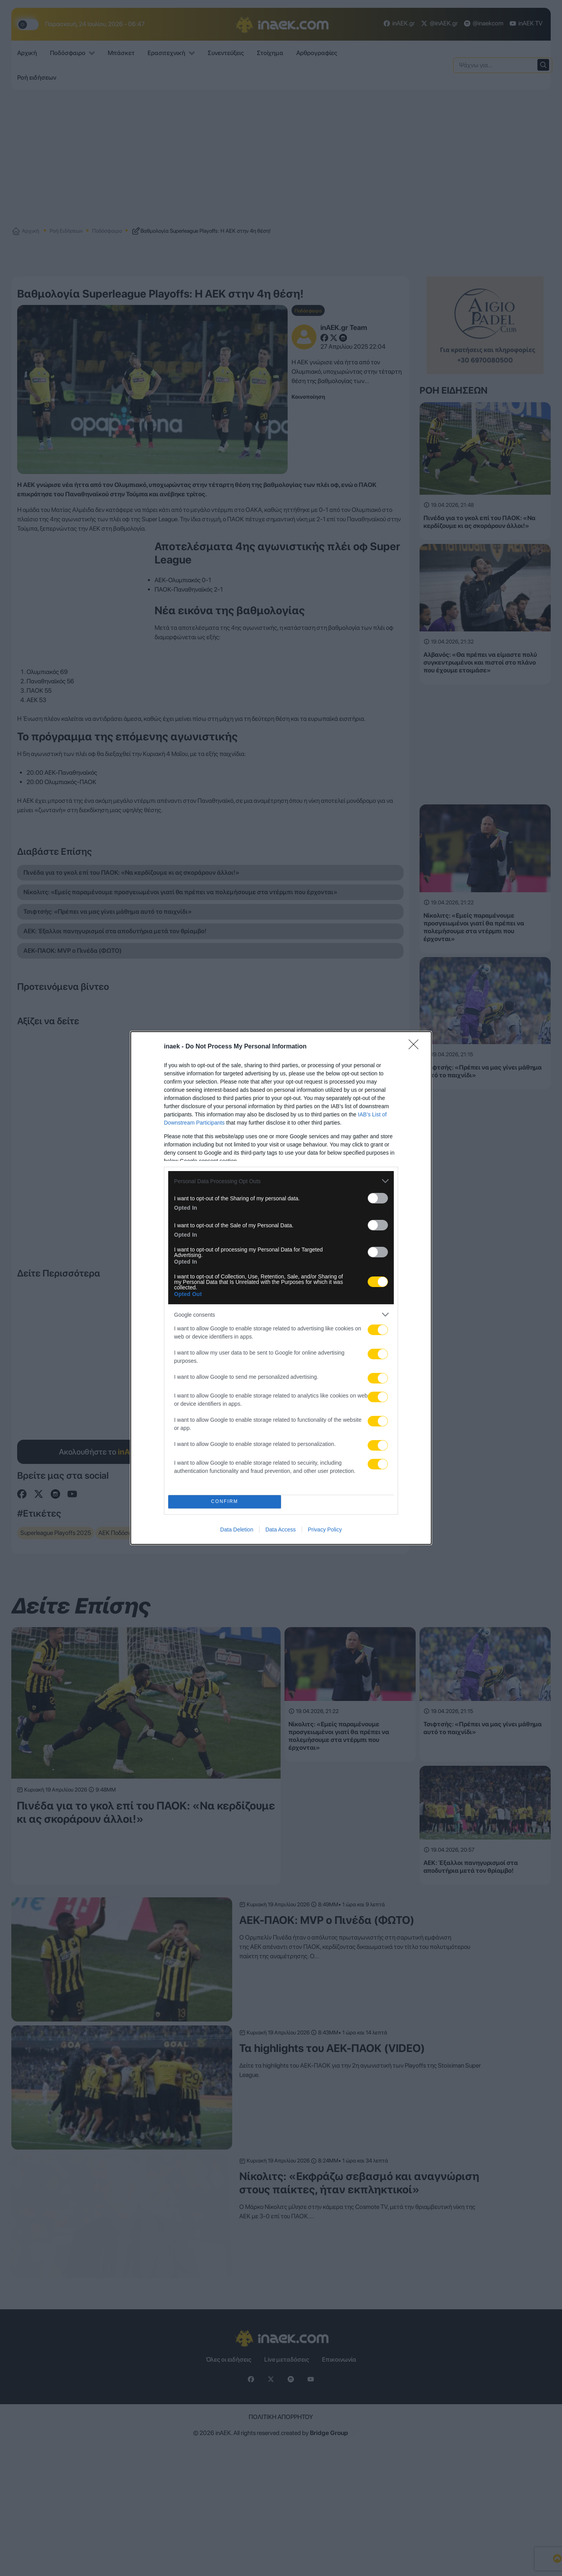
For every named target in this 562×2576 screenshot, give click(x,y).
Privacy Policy (325, 1529)
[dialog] (281, 1288)
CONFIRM (224, 1502)
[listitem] (281, 1181)
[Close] (416, 1046)
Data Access (280, 1529)
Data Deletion (236, 1529)
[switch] (378, 1198)
